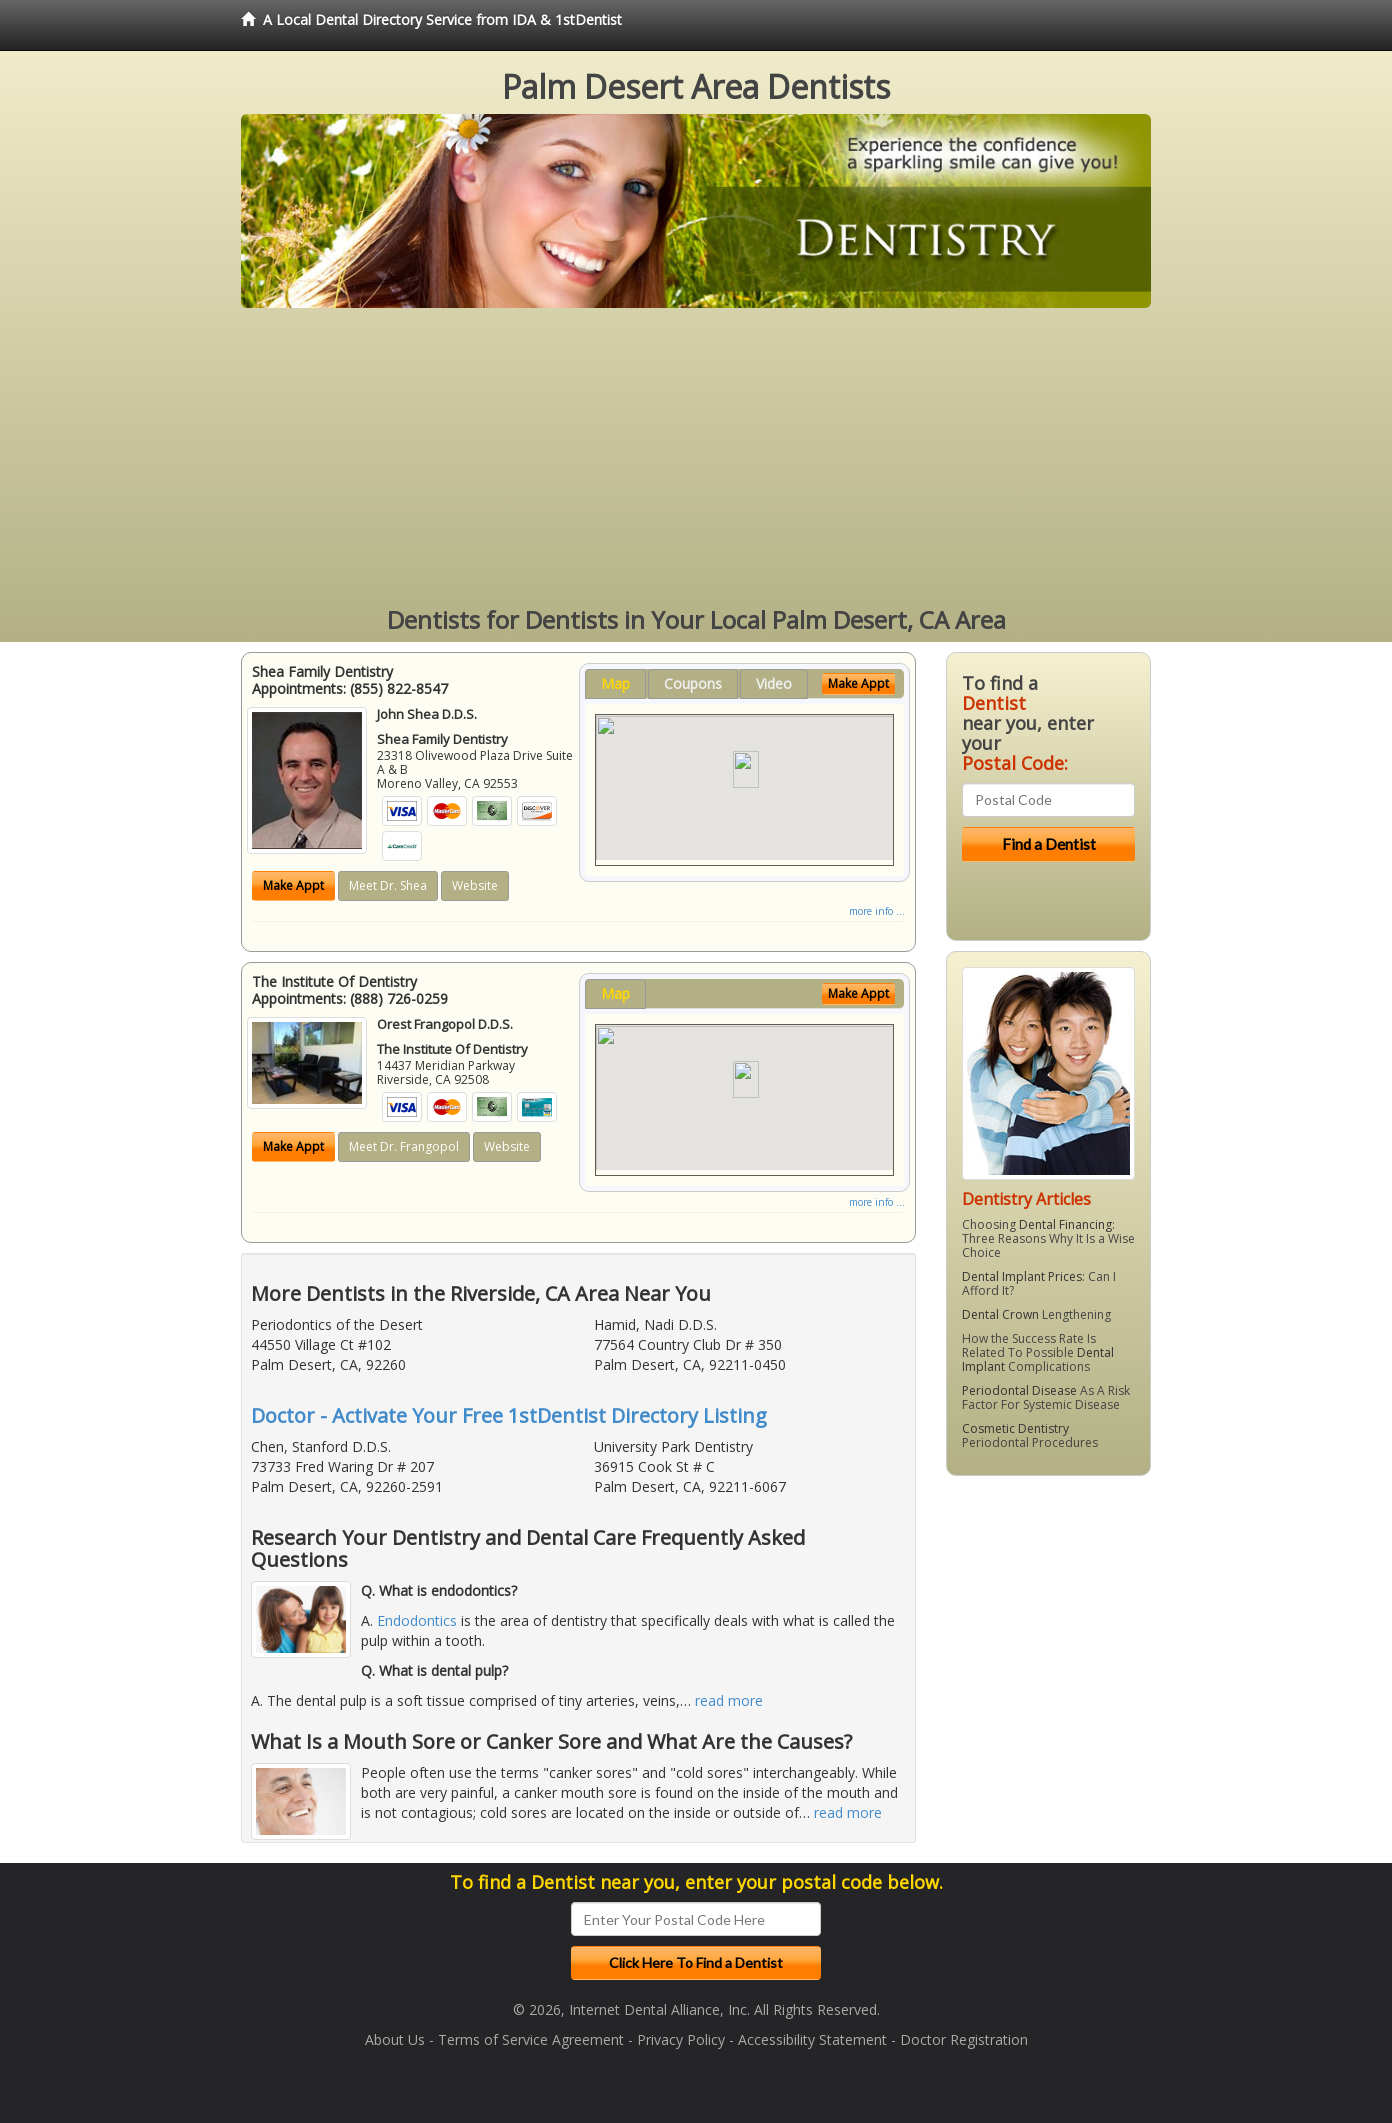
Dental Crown (1000, 1314)
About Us (395, 2039)
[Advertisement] (696, 458)
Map (615, 683)
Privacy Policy (681, 2039)
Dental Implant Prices (1022, 1276)
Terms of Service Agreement (531, 2039)
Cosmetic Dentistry (1015, 1428)
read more (729, 1700)
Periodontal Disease (1019, 1390)
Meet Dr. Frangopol (404, 1146)
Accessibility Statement (812, 2039)
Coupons (693, 683)
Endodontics (417, 1620)
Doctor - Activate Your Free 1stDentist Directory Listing (509, 1415)
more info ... (877, 911)
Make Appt (293, 885)
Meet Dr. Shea (388, 885)
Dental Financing (1065, 1224)
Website (475, 885)
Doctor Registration (964, 2039)
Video (774, 683)
